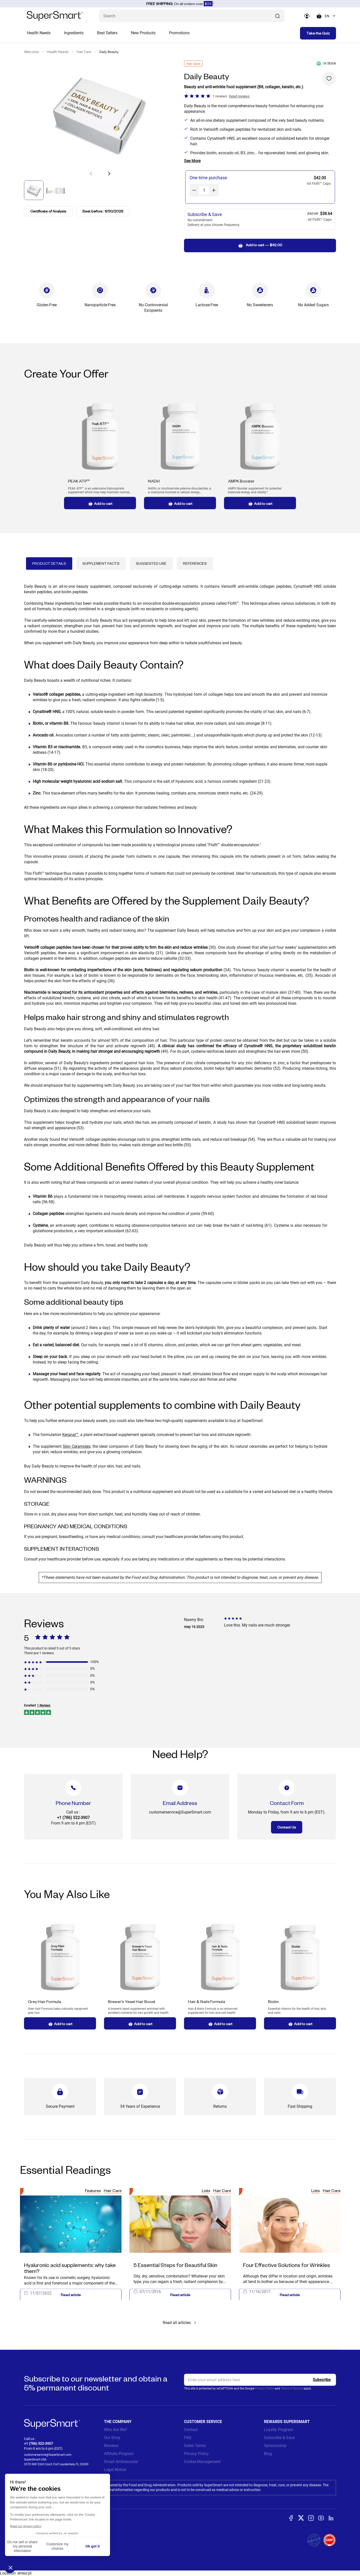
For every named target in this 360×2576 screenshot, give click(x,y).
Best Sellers (107, 32)
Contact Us (286, 1827)
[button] (109, 174)
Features (93, 2190)
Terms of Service (292, 2388)
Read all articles (180, 2322)
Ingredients (74, 32)
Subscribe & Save (279, 2437)
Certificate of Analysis (48, 211)
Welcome (31, 52)
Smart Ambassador (121, 2461)
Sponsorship (275, 2445)
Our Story (112, 2437)
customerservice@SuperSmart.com (48, 2454)
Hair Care (83, 52)
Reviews (111, 2445)
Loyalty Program (278, 2429)
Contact (191, 2429)
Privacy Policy (264, 2388)
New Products (143, 32)
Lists (206, 2190)
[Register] (321, 2380)
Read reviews (239, 96)
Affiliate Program (119, 2453)
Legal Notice (115, 2469)
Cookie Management (202, 2461)
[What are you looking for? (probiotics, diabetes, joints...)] (191, 16)
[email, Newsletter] (260, 2380)
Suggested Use (151, 563)
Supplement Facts (101, 563)
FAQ (187, 2437)
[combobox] (330, 16)
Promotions (179, 32)
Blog (268, 2453)
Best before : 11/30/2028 (102, 211)
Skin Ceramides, (77, 1446)
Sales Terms (195, 2445)
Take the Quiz (318, 33)
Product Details (49, 563)
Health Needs (38, 32)
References (195, 563)
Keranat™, (70, 1434)
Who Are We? (115, 2429)
